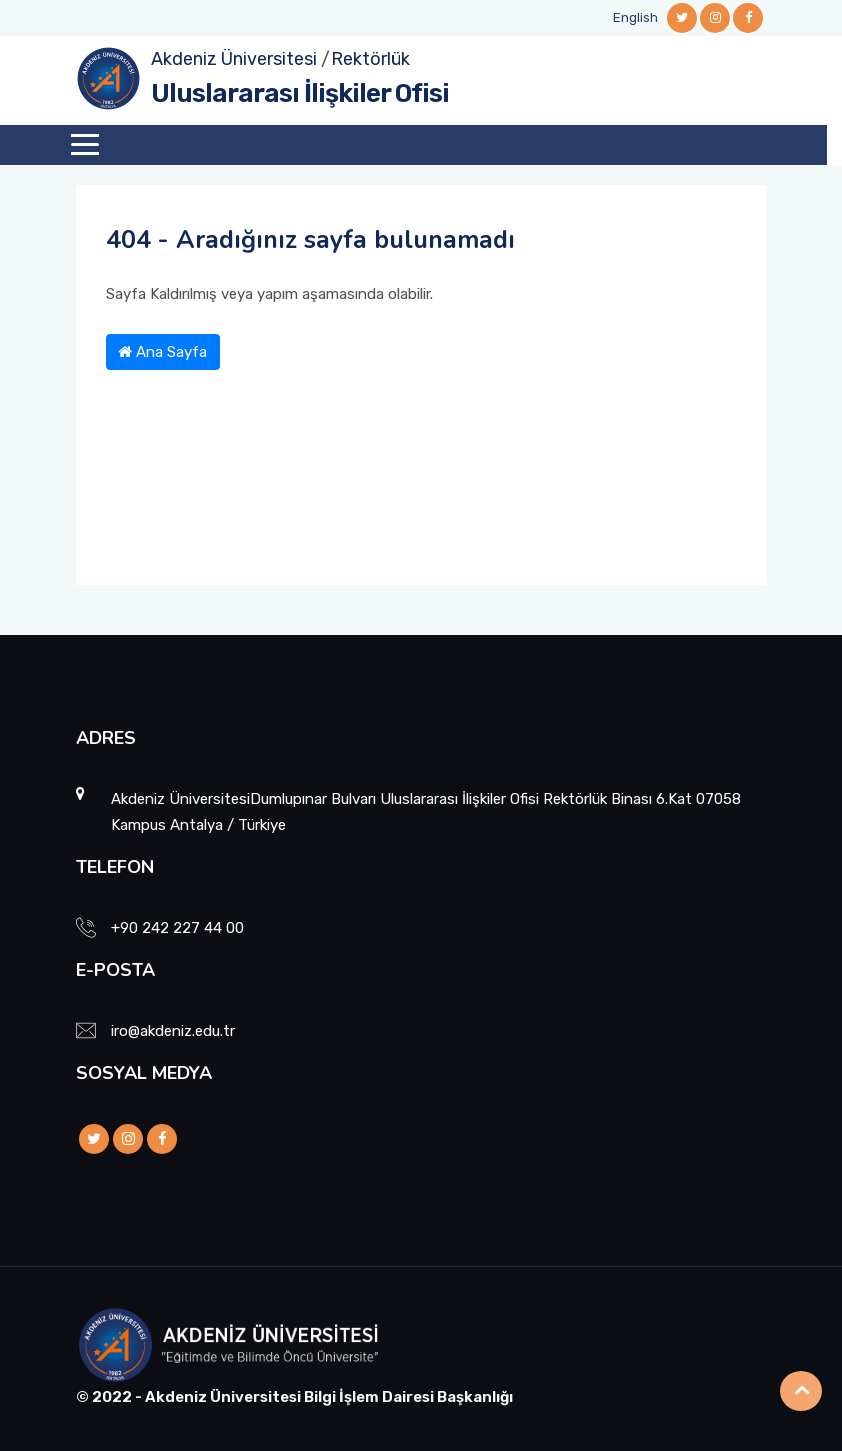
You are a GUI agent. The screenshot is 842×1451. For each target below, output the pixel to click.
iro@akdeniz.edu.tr (173, 1031)
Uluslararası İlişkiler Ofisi (300, 93)
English (635, 17)
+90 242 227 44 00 (177, 928)
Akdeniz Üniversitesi (234, 59)
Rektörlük (370, 59)
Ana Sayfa (162, 352)
